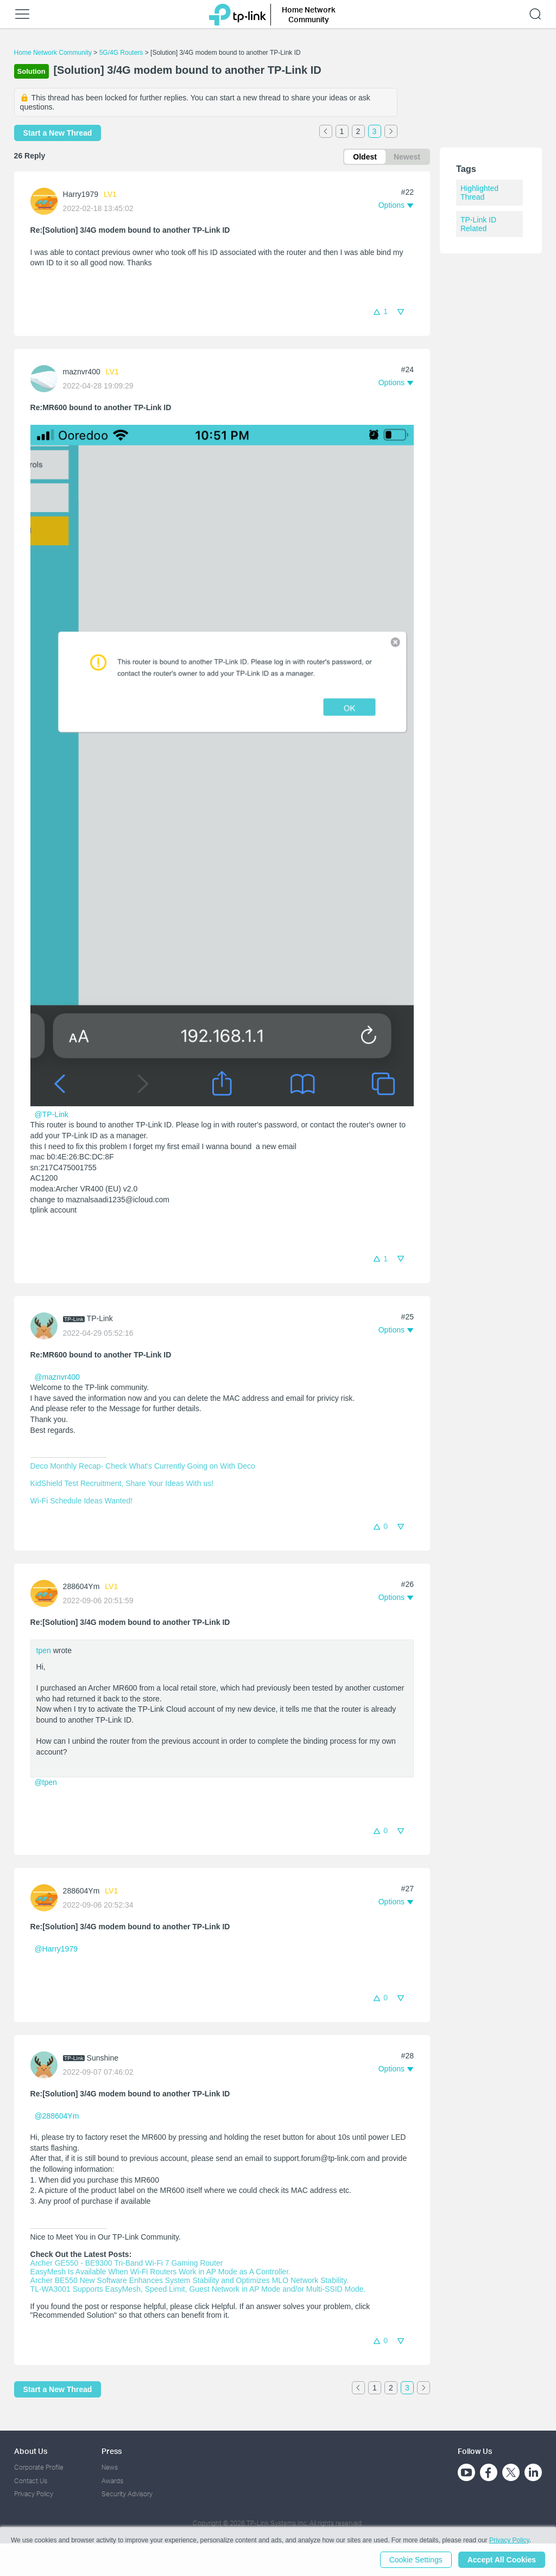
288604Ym (81, 1586)
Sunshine (102, 2058)
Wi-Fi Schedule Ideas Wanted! (81, 1500)
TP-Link (100, 1318)
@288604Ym (56, 2116)
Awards (112, 2481)
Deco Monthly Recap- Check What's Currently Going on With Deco (142, 1466)
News (110, 2467)
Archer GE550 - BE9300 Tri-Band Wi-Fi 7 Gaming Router (126, 2263)
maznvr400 (81, 371)
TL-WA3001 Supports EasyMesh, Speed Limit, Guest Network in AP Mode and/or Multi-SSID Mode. (198, 2289)
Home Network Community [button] (309, 13)
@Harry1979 (56, 1948)
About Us (30, 2451)
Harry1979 (80, 194)
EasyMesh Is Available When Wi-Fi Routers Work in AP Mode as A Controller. (160, 2271)
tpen (43, 1650)
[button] (395, 205)
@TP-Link (51, 1114)
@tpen (45, 1782)
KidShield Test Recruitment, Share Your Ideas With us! (121, 1483)
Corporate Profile (39, 2467)
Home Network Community (53, 52)
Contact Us (30, 2481)
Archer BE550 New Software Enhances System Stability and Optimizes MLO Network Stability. (189, 2280)
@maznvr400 (56, 1377)
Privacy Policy (33, 2494)
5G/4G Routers (121, 52)
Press (112, 2451)
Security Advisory (127, 2494)
